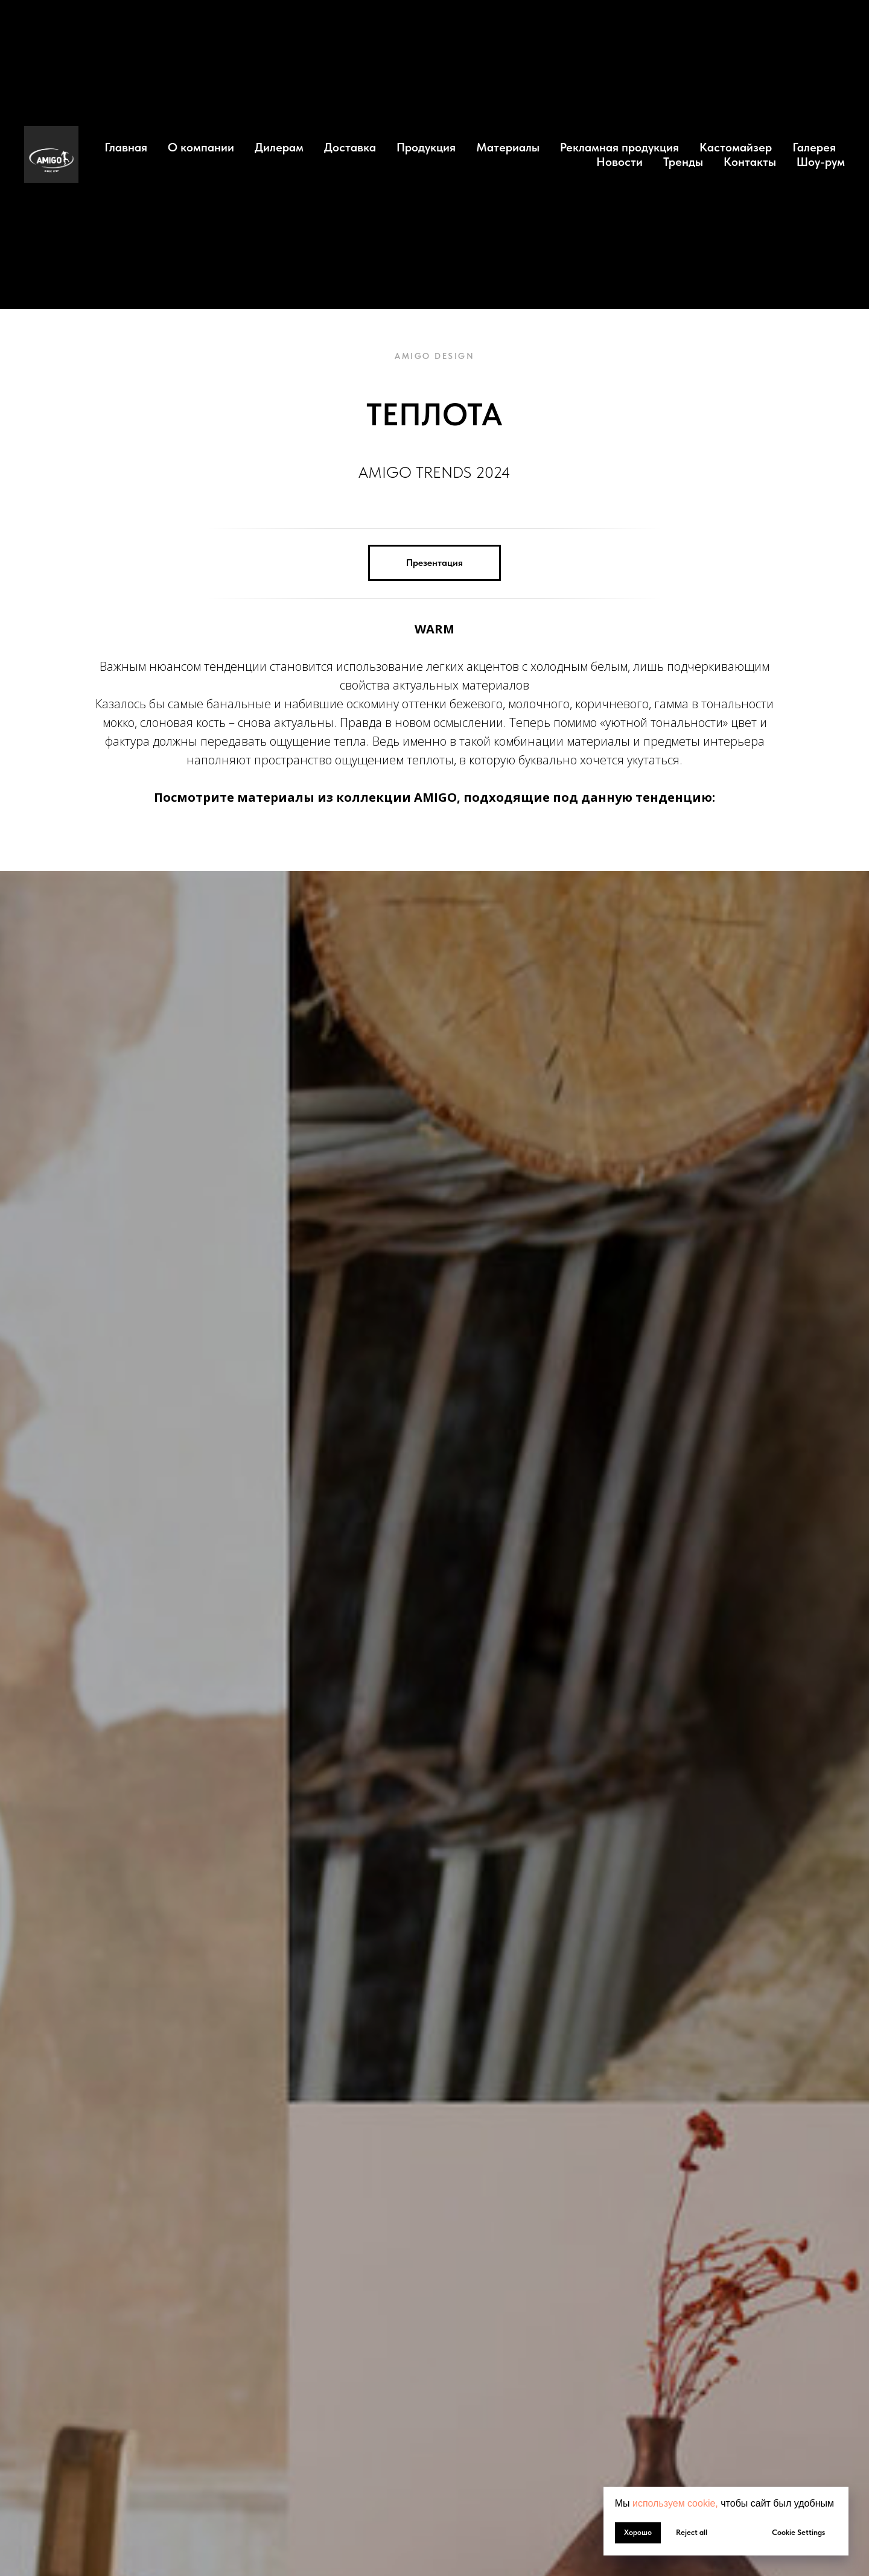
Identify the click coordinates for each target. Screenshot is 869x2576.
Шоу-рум (821, 161)
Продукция (426, 147)
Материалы (508, 147)
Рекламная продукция (619, 147)
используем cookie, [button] (675, 2503)
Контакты (750, 161)
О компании (201, 147)
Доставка (350, 147)
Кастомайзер (735, 147)
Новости (619, 161)
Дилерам (279, 147)
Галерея (814, 147)
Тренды (683, 161)
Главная (125, 147)
